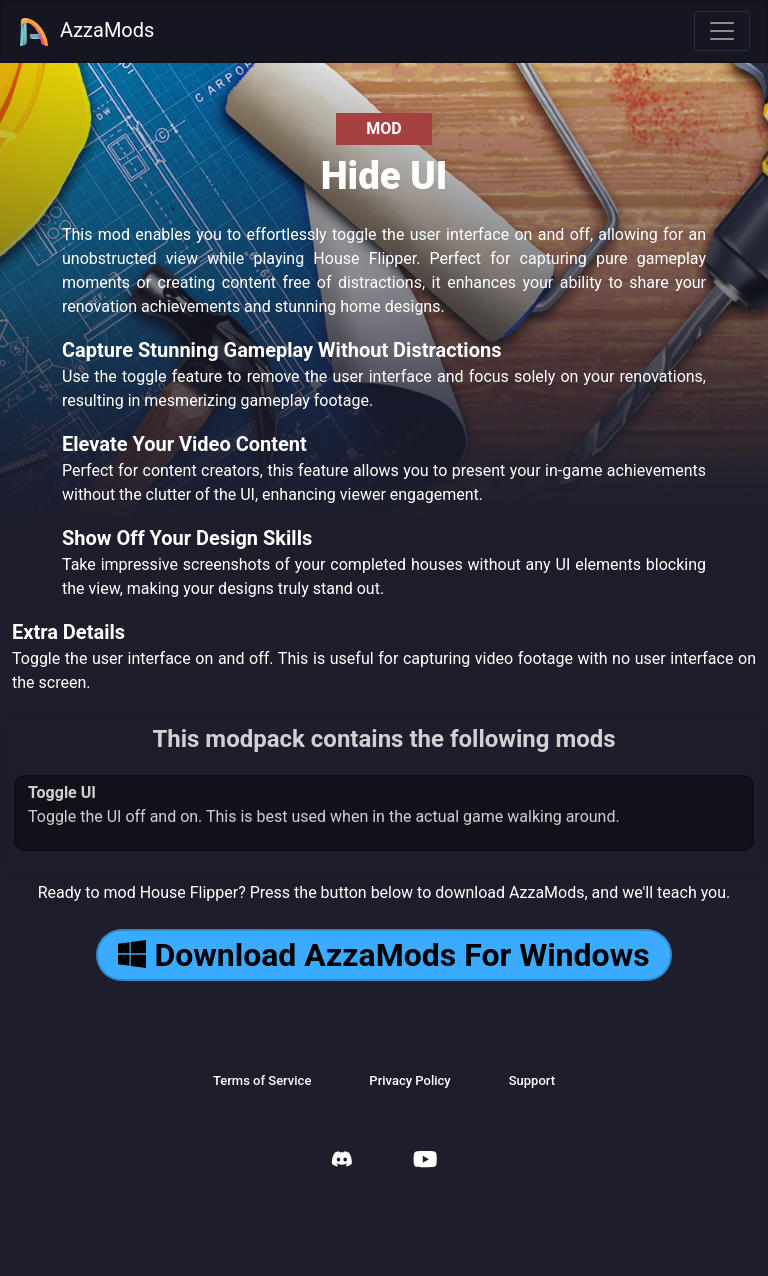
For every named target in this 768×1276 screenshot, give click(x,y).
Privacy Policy (409, 1080)
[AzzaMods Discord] (342, 1161)
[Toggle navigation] (722, 31)
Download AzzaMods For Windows (383, 955)
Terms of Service (262, 1080)
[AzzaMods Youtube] (425, 1161)
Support (532, 1080)
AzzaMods (86, 32)
